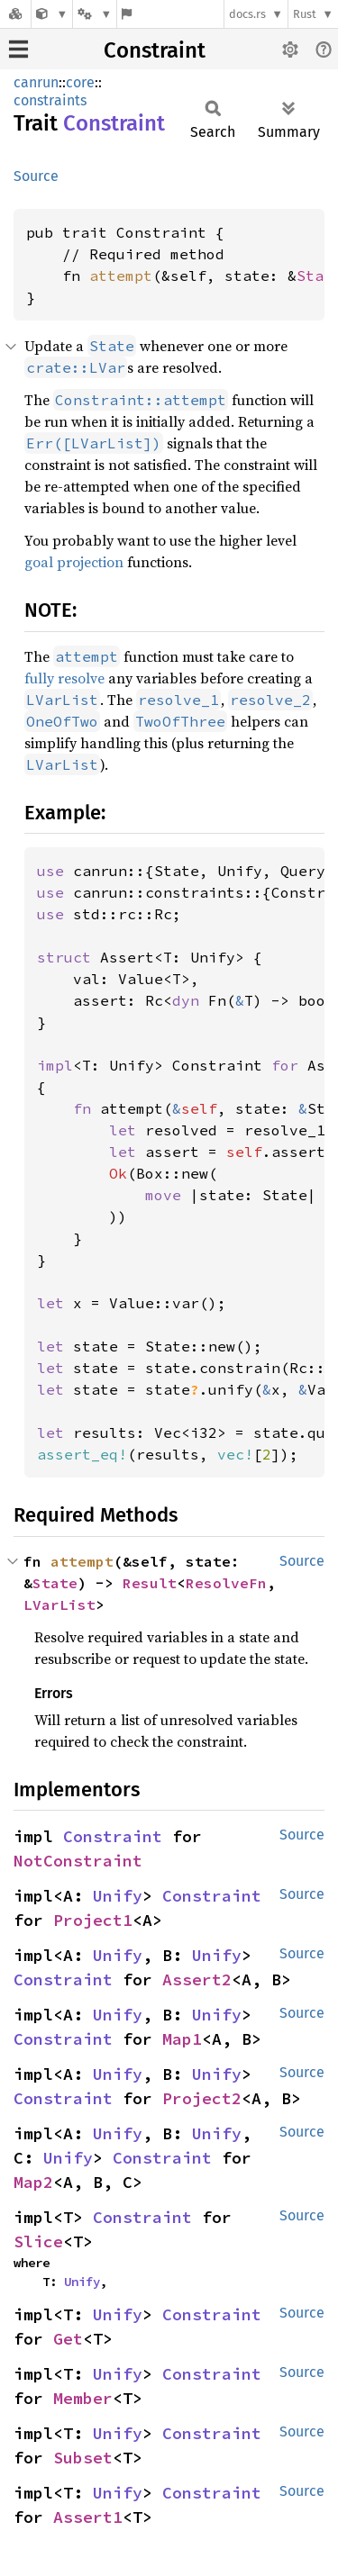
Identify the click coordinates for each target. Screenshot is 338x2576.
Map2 (33, 2182)
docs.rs (247, 14)
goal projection (73, 562)
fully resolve (64, 678)
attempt (120, 276)
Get (68, 2338)
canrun (36, 82)
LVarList (59, 1604)
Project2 (202, 2098)
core (80, 82)
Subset (83, 2457)
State (55, 1583)
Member (83, 2398)
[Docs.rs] (15, 14)
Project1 (92, 1920)
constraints (50, 100)
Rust (304, 14)
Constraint (155, 50)
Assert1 (88, 2517)
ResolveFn (226, 1583)
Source (36, 176)
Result (150, 1583)
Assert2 (197, 1979)
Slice (38, 2241)
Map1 (182, 2039)
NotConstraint (78, 1860)
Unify (117, 1895)
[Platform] (94, 14)
